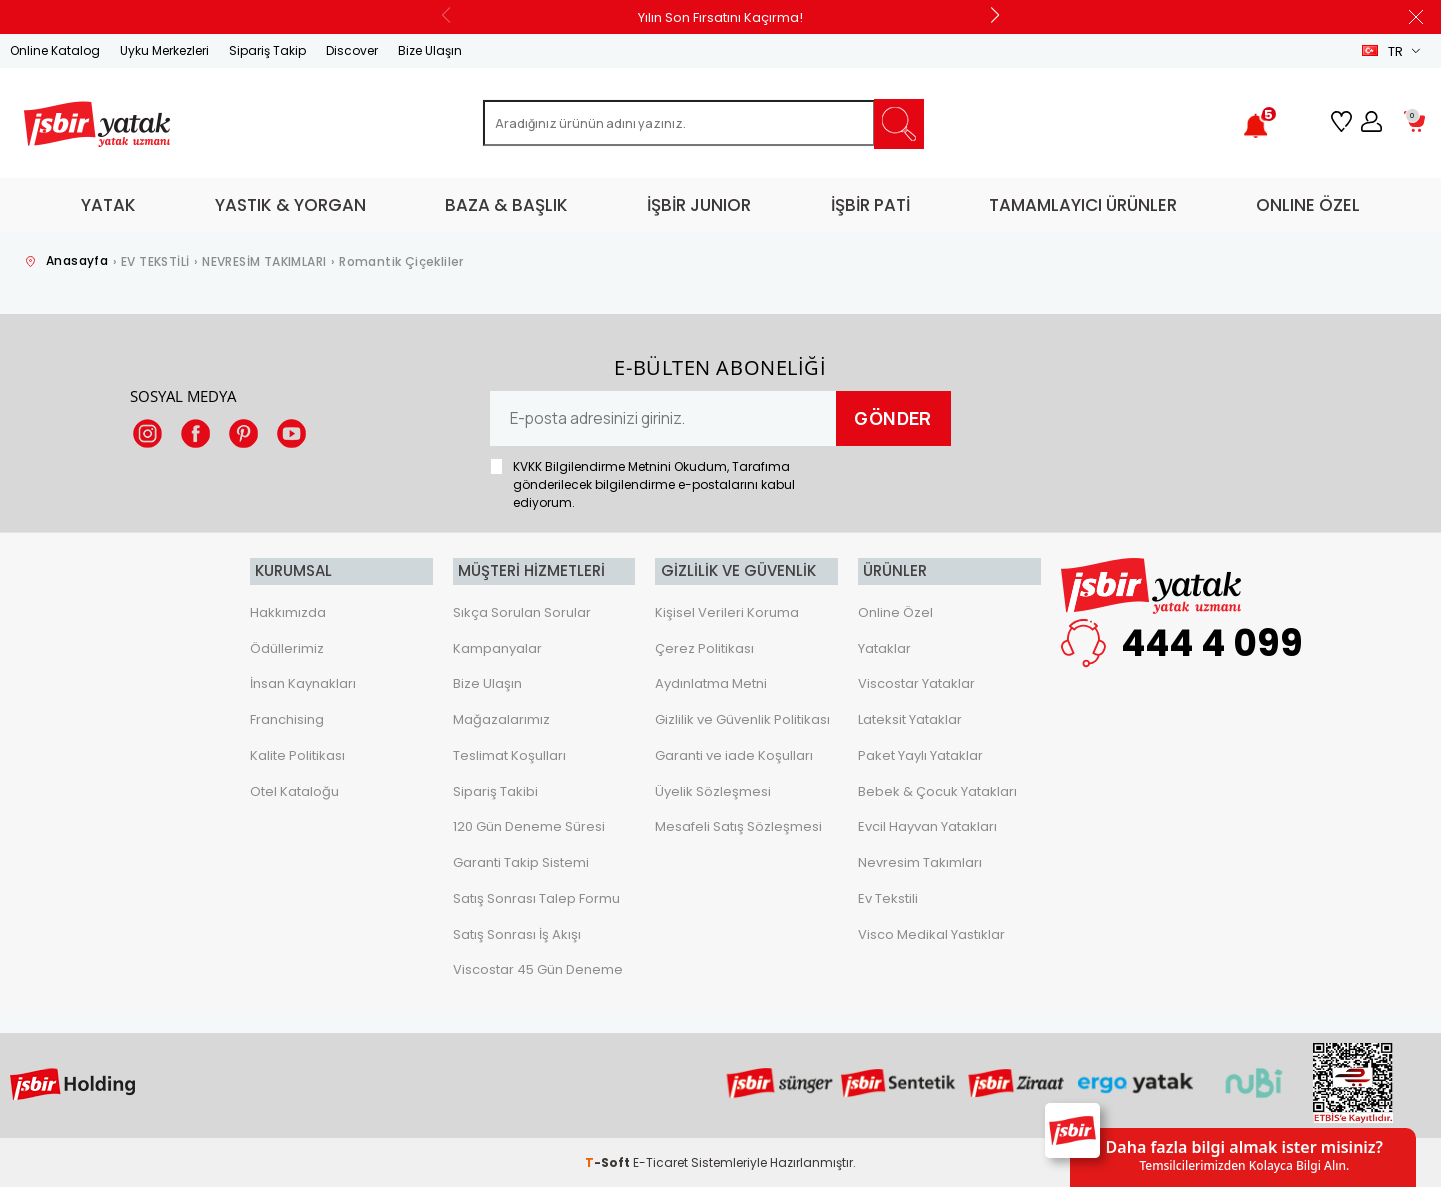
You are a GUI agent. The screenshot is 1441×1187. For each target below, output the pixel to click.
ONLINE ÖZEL (1308, 205)
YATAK (108, 205)
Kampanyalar (497, 647)
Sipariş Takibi (495, 790)
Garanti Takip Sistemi (521, 861)
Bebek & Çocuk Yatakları (937, 790)
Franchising (287, 718)
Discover (352, 50)
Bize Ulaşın (430, 50)
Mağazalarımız (501, 718)
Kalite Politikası (297, 754)
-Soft (609, 1161)
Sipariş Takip (267, 50)
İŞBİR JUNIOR (699, 205)
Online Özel (895, 611)
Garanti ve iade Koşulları (734, 754)
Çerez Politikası (704, 647)
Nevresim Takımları (920, 861)
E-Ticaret (660, 1161)
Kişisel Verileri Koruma (727, 611)
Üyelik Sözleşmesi (713, 790)
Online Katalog (55, 50)
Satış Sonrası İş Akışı (517, 933)
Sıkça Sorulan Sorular (522, 611)
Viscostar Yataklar (916, 683)
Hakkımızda (288, 611)
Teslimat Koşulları (509, 754)
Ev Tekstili (888, 897)
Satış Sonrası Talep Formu (536, 897)
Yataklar (884, 647)
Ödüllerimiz (287, 647)
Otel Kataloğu (294, 790)
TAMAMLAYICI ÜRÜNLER (1083, 205)
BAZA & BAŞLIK (506, 205)
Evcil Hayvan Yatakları (927, 826)
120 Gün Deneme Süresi (529, 826)
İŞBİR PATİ (870, 205)
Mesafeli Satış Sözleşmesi (738, 826)
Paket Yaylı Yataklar (920, 754)
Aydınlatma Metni (711, 683)
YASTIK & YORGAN (290, 205)
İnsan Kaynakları (303, 683)
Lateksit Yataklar (910, 718)
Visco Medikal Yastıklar (931, 933)
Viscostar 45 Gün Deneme (538, 969)
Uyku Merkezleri (164, 50)
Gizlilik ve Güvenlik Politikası (742, 718)
